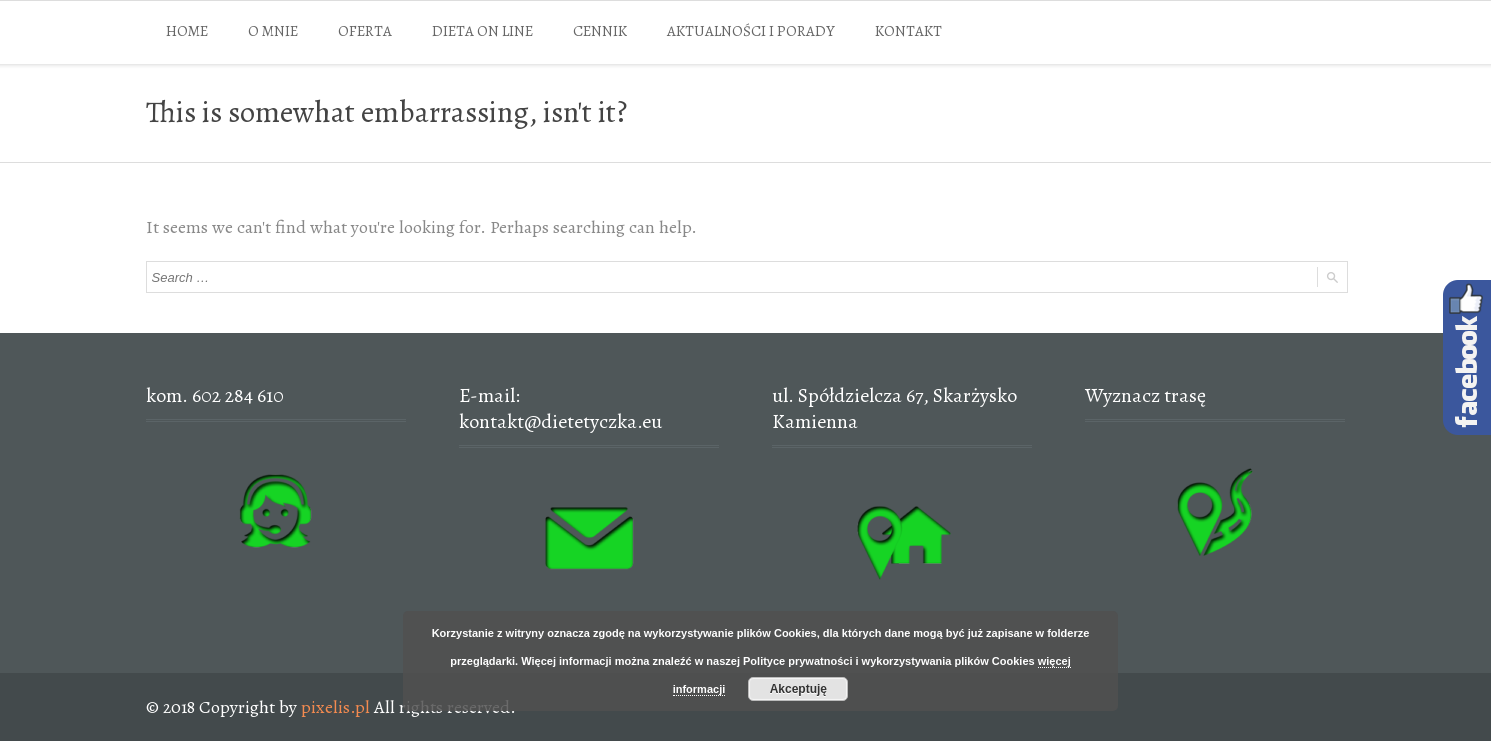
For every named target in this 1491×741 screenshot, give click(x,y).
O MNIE (273, 31)
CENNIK (600, 31)
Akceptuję (798, 689)
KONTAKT (908, 31)
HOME (187, 31)
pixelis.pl (335, 707)
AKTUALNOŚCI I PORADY (751, 31)
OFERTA (365, 31)
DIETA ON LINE (482, 31)
